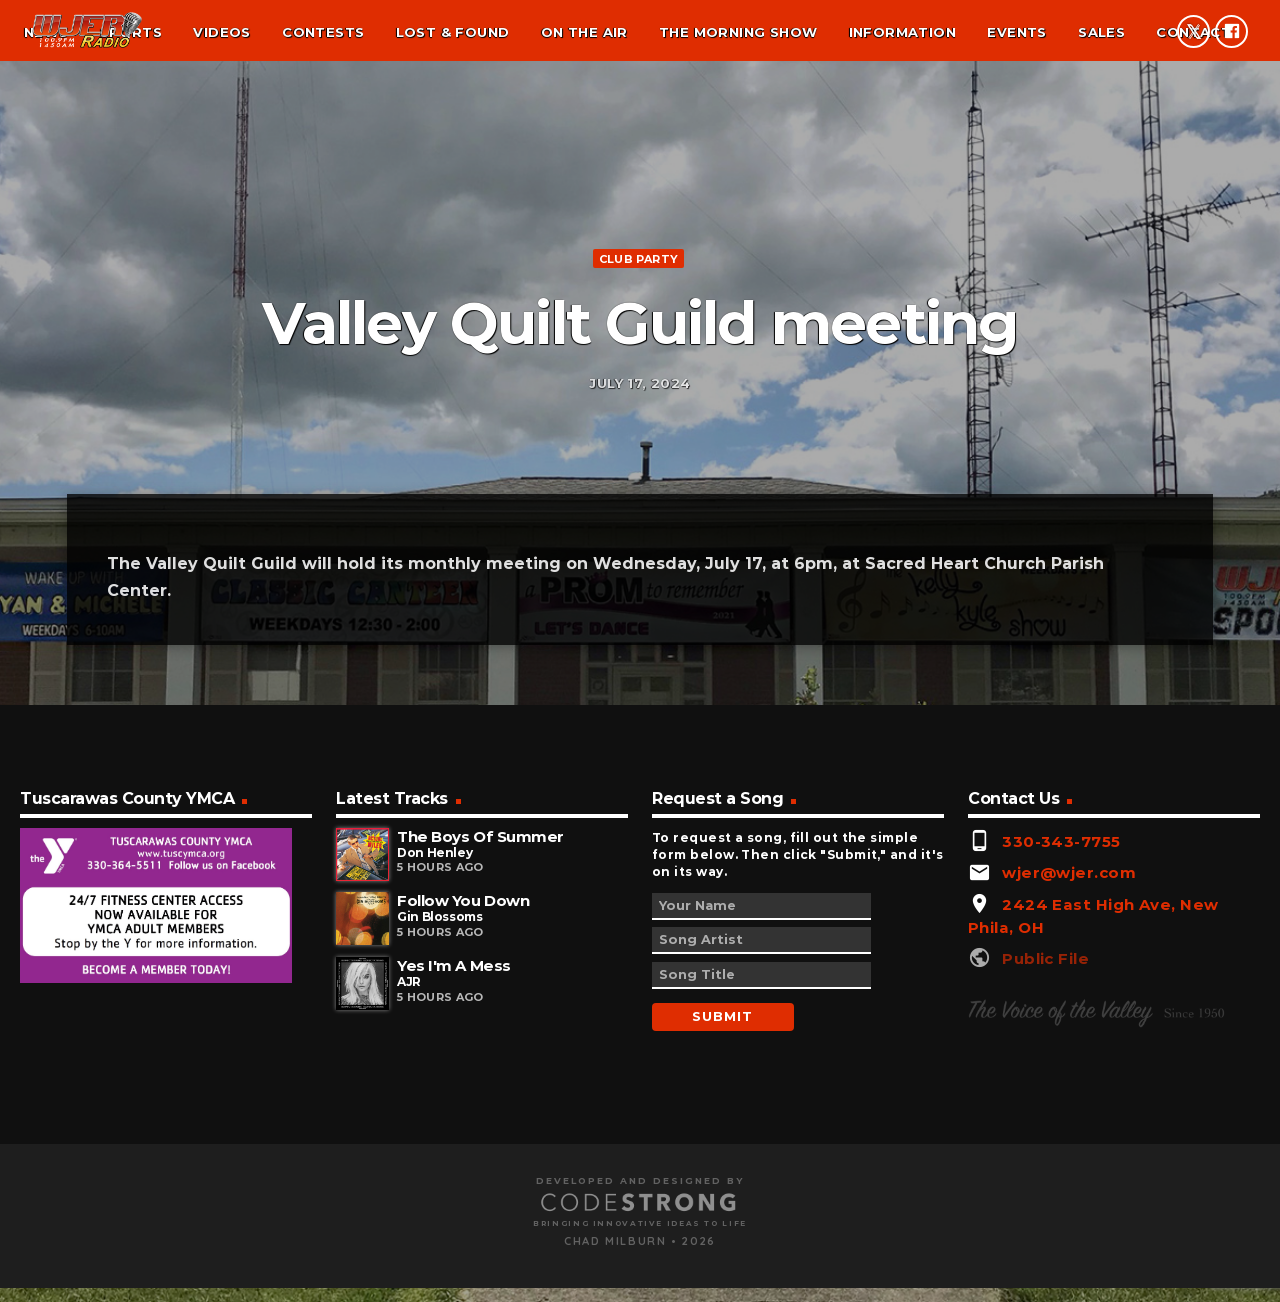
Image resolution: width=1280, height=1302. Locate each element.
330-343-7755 (1061, 1083)
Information (902, 32)
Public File (1045, 1201)
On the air (584, 32)
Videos (221, 32)
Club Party (638, 372)
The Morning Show (738, 32)
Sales (1101, 32)
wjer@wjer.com (1069, 1115)
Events (1016, 32)
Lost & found (453, 32)
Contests (323, 32)
